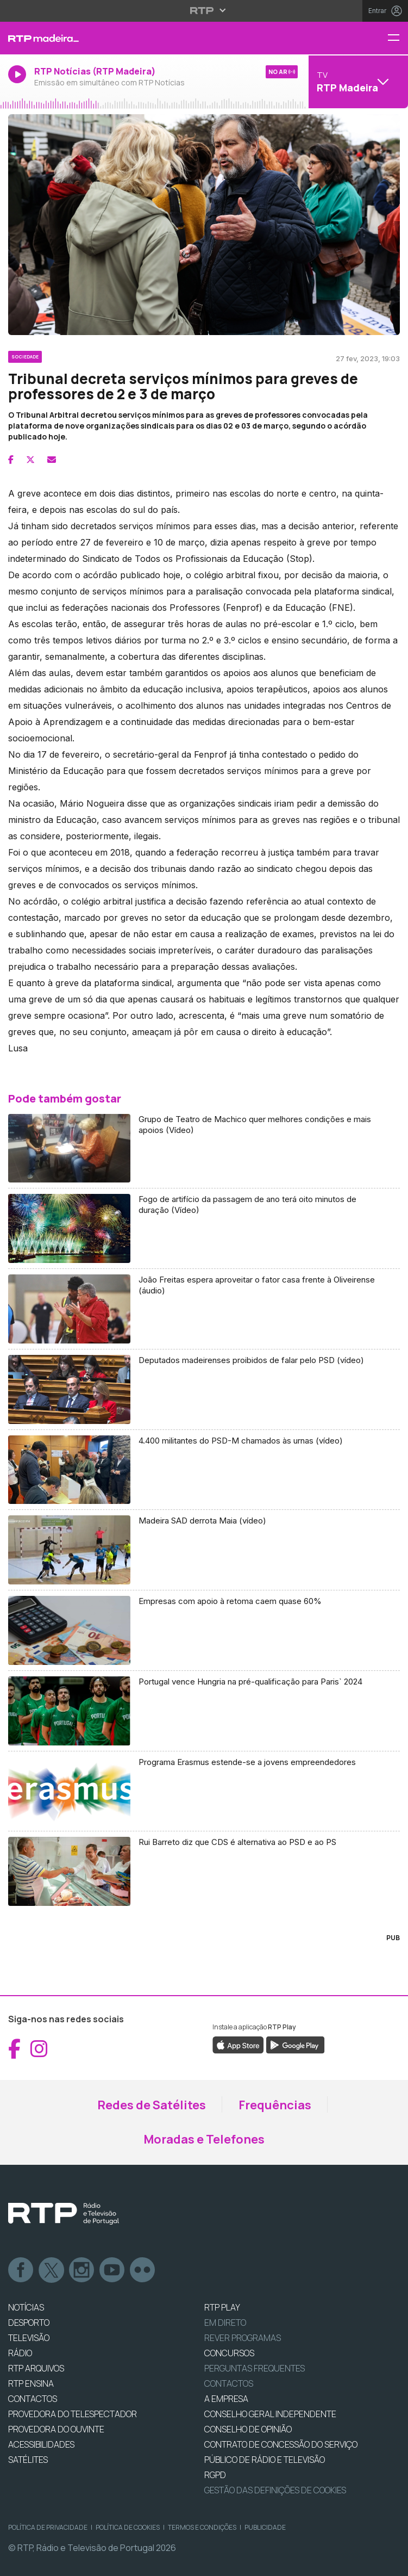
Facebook (21, 2270)
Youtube (112, 2270)
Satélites (28, 2460)
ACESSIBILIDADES (41, 2444)
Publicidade (265, 2527)
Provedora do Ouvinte (56, 2429)
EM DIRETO (225, 2323)
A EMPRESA (226, 2399)
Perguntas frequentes (254, 2368)
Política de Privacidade (47, 2527)
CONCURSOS (229, 2353)
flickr (143, 2270)
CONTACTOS (32, 2399)
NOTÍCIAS (26, 2307)
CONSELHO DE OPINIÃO (248, 2429)
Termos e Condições (202, 2527)
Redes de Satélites (151, 2105)
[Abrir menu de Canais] (357, 81)
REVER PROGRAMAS (242, 2338)
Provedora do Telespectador (72, 2414)
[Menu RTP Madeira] (397, 38)
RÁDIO (20, 2353)
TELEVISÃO (28, 2338)
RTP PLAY (222, 2307)
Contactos (228, 2383)
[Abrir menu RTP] (204, 10)
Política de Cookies (128, 2527)
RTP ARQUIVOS (36, 2368)
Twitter (52, 2270)
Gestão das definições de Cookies (275, 2490)
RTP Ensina (31, 2383)
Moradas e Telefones (204, 2139)
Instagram (82, 2270)
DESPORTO (28, 2323)
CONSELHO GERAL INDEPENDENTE (270, 2414)
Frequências (274, 2105)
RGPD (215, 2475)
